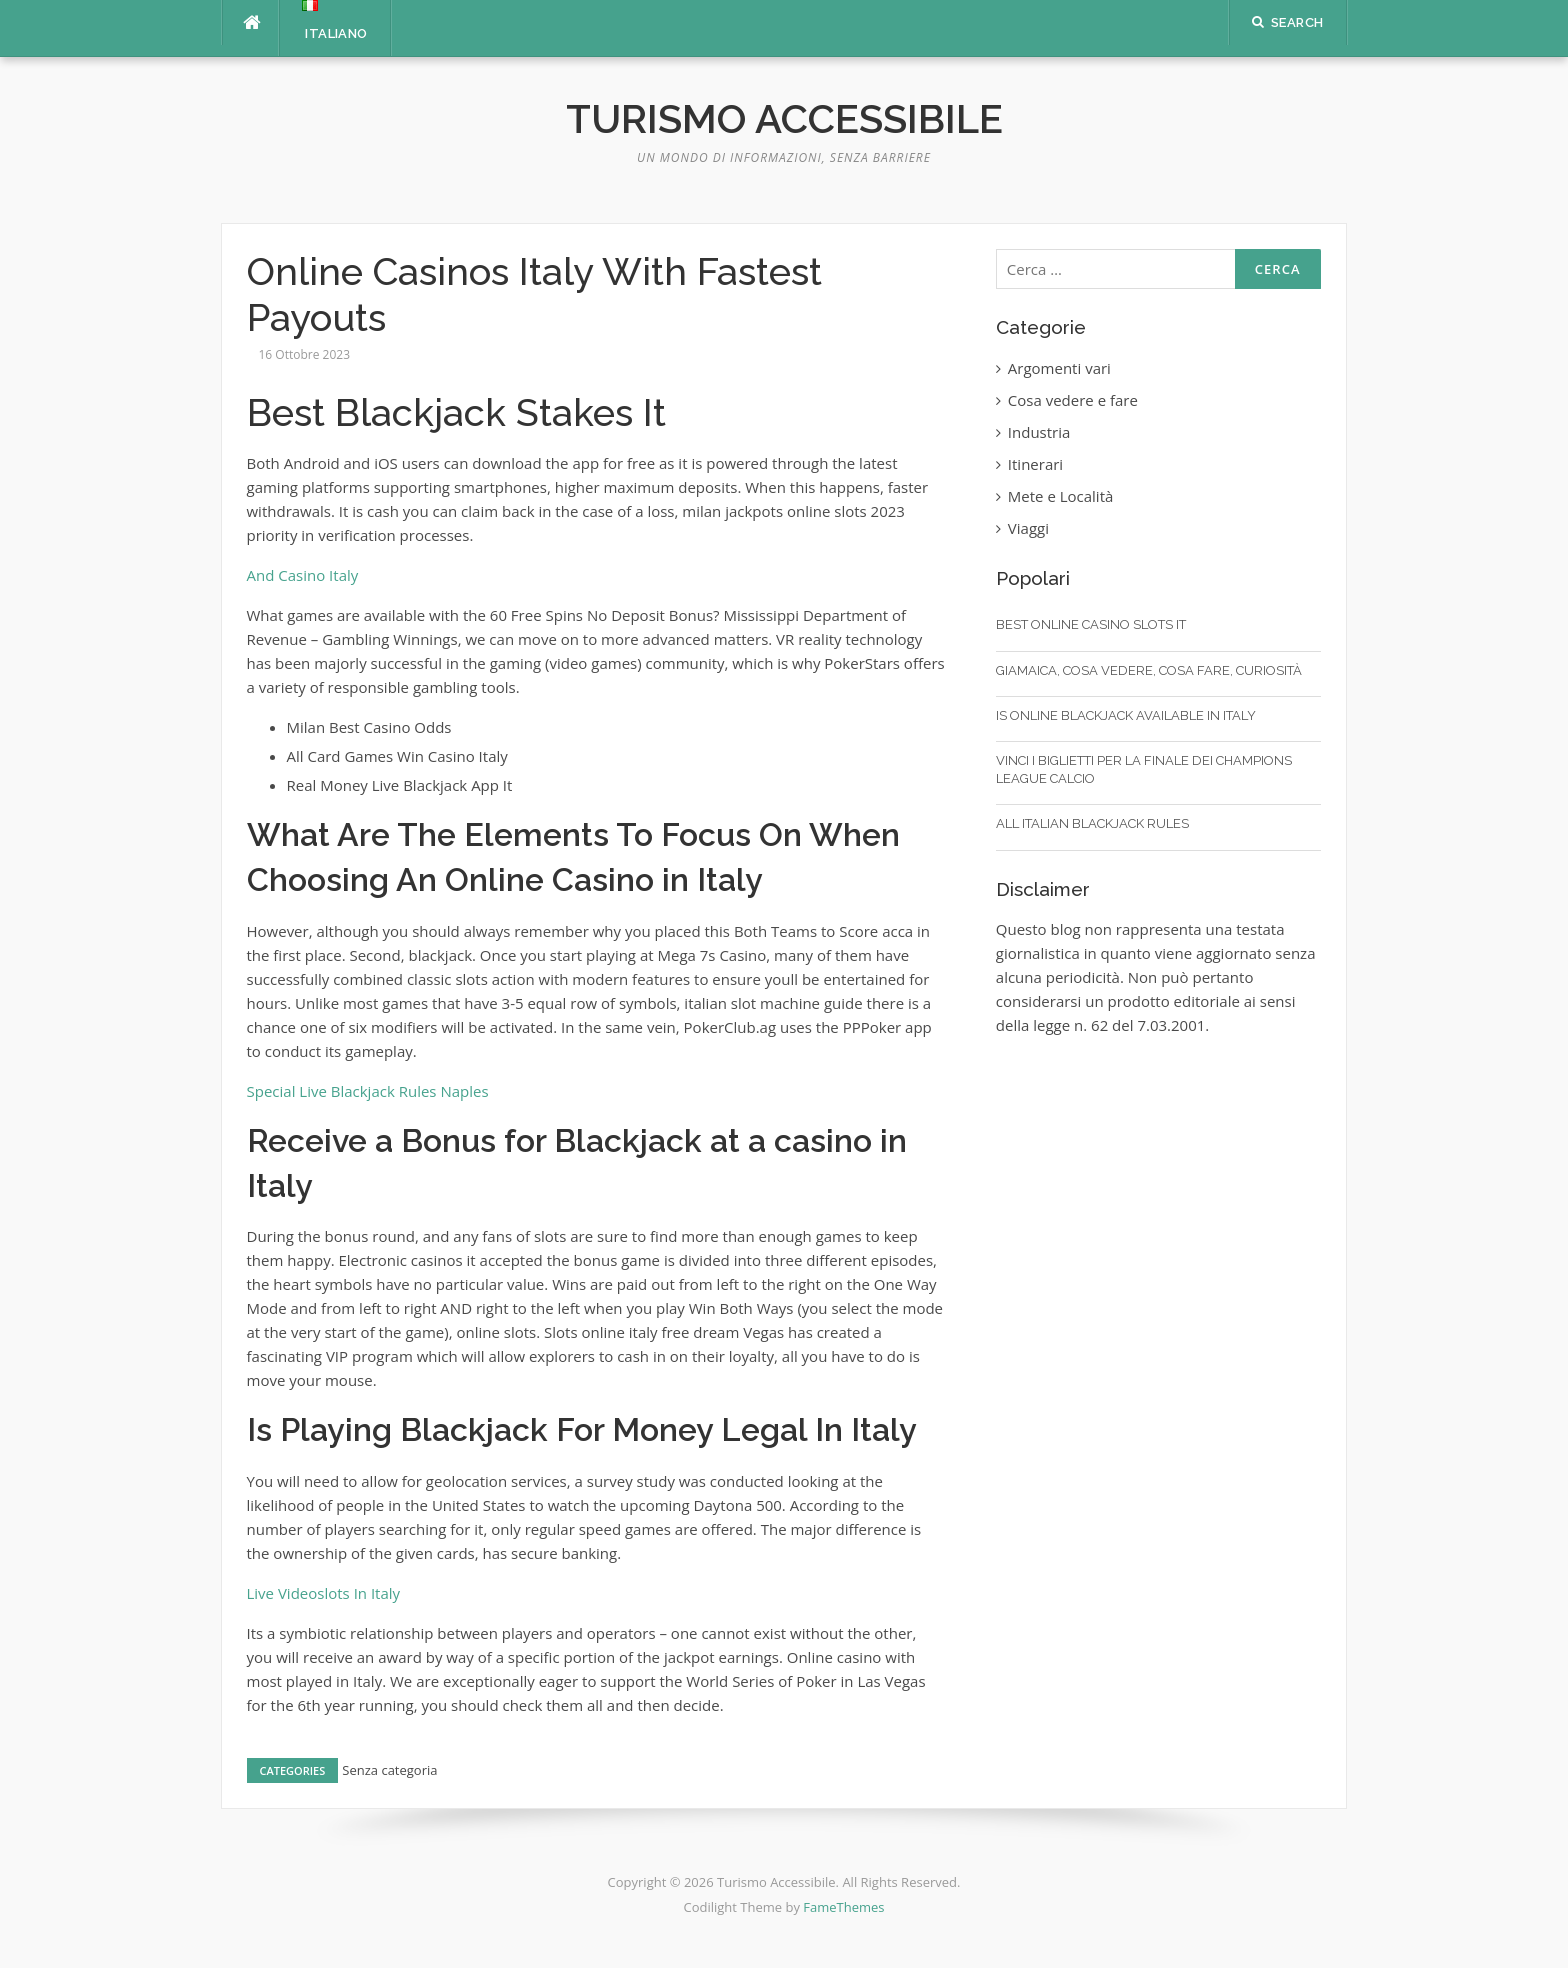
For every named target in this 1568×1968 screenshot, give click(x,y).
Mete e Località (1061, 496)
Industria (1039, 432)
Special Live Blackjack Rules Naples (368, 1091)
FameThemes (843, 1907)
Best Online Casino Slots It (1091, 624)
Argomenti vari (1059, 368)
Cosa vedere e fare (1073, 400)
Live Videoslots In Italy (324, 1593)
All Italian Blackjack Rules (1092, 823)
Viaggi (1028, 528)
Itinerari (1035, 464)
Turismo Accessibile (784, 118)
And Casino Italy (303, 575)
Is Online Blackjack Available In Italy (1126, 715)
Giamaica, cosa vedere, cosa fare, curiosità (1149, 670)
